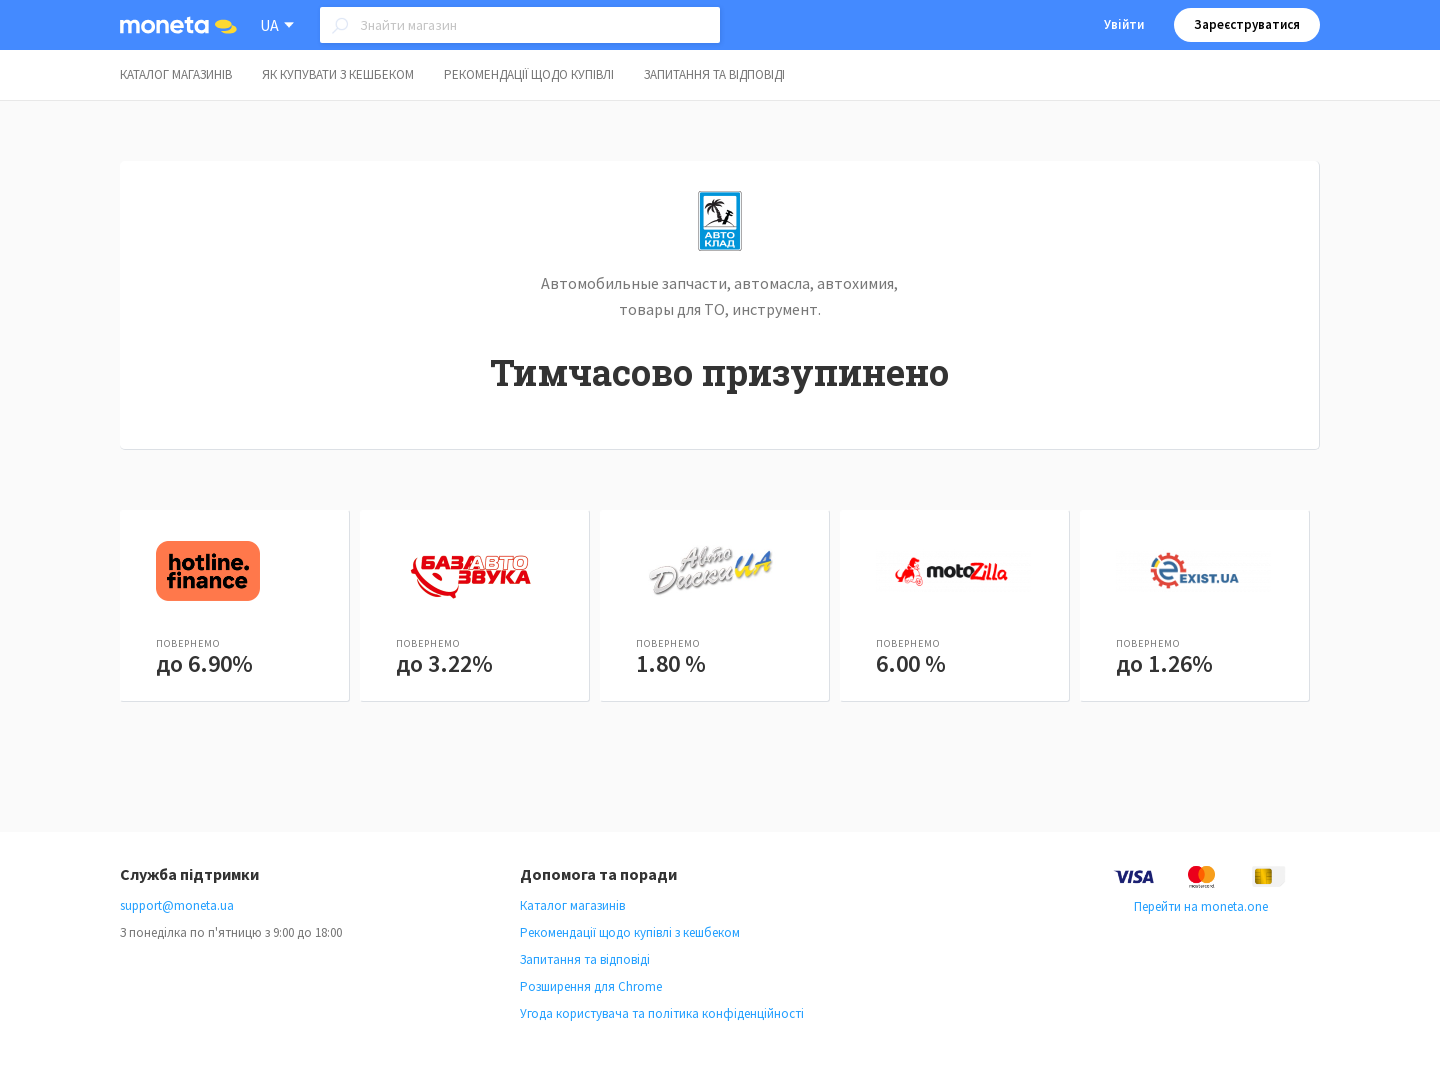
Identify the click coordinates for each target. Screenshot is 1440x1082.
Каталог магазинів (176, 74)
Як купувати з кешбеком (338, 74)
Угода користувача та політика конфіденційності (662, 1013)
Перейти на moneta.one (1201, 906)
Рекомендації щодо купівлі (529, 74)
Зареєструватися (1247, 24)
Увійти (1124, 24)
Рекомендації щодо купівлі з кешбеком (630, 932)
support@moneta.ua (177, 905)
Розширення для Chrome (591, 986)
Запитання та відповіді (714, 74)
